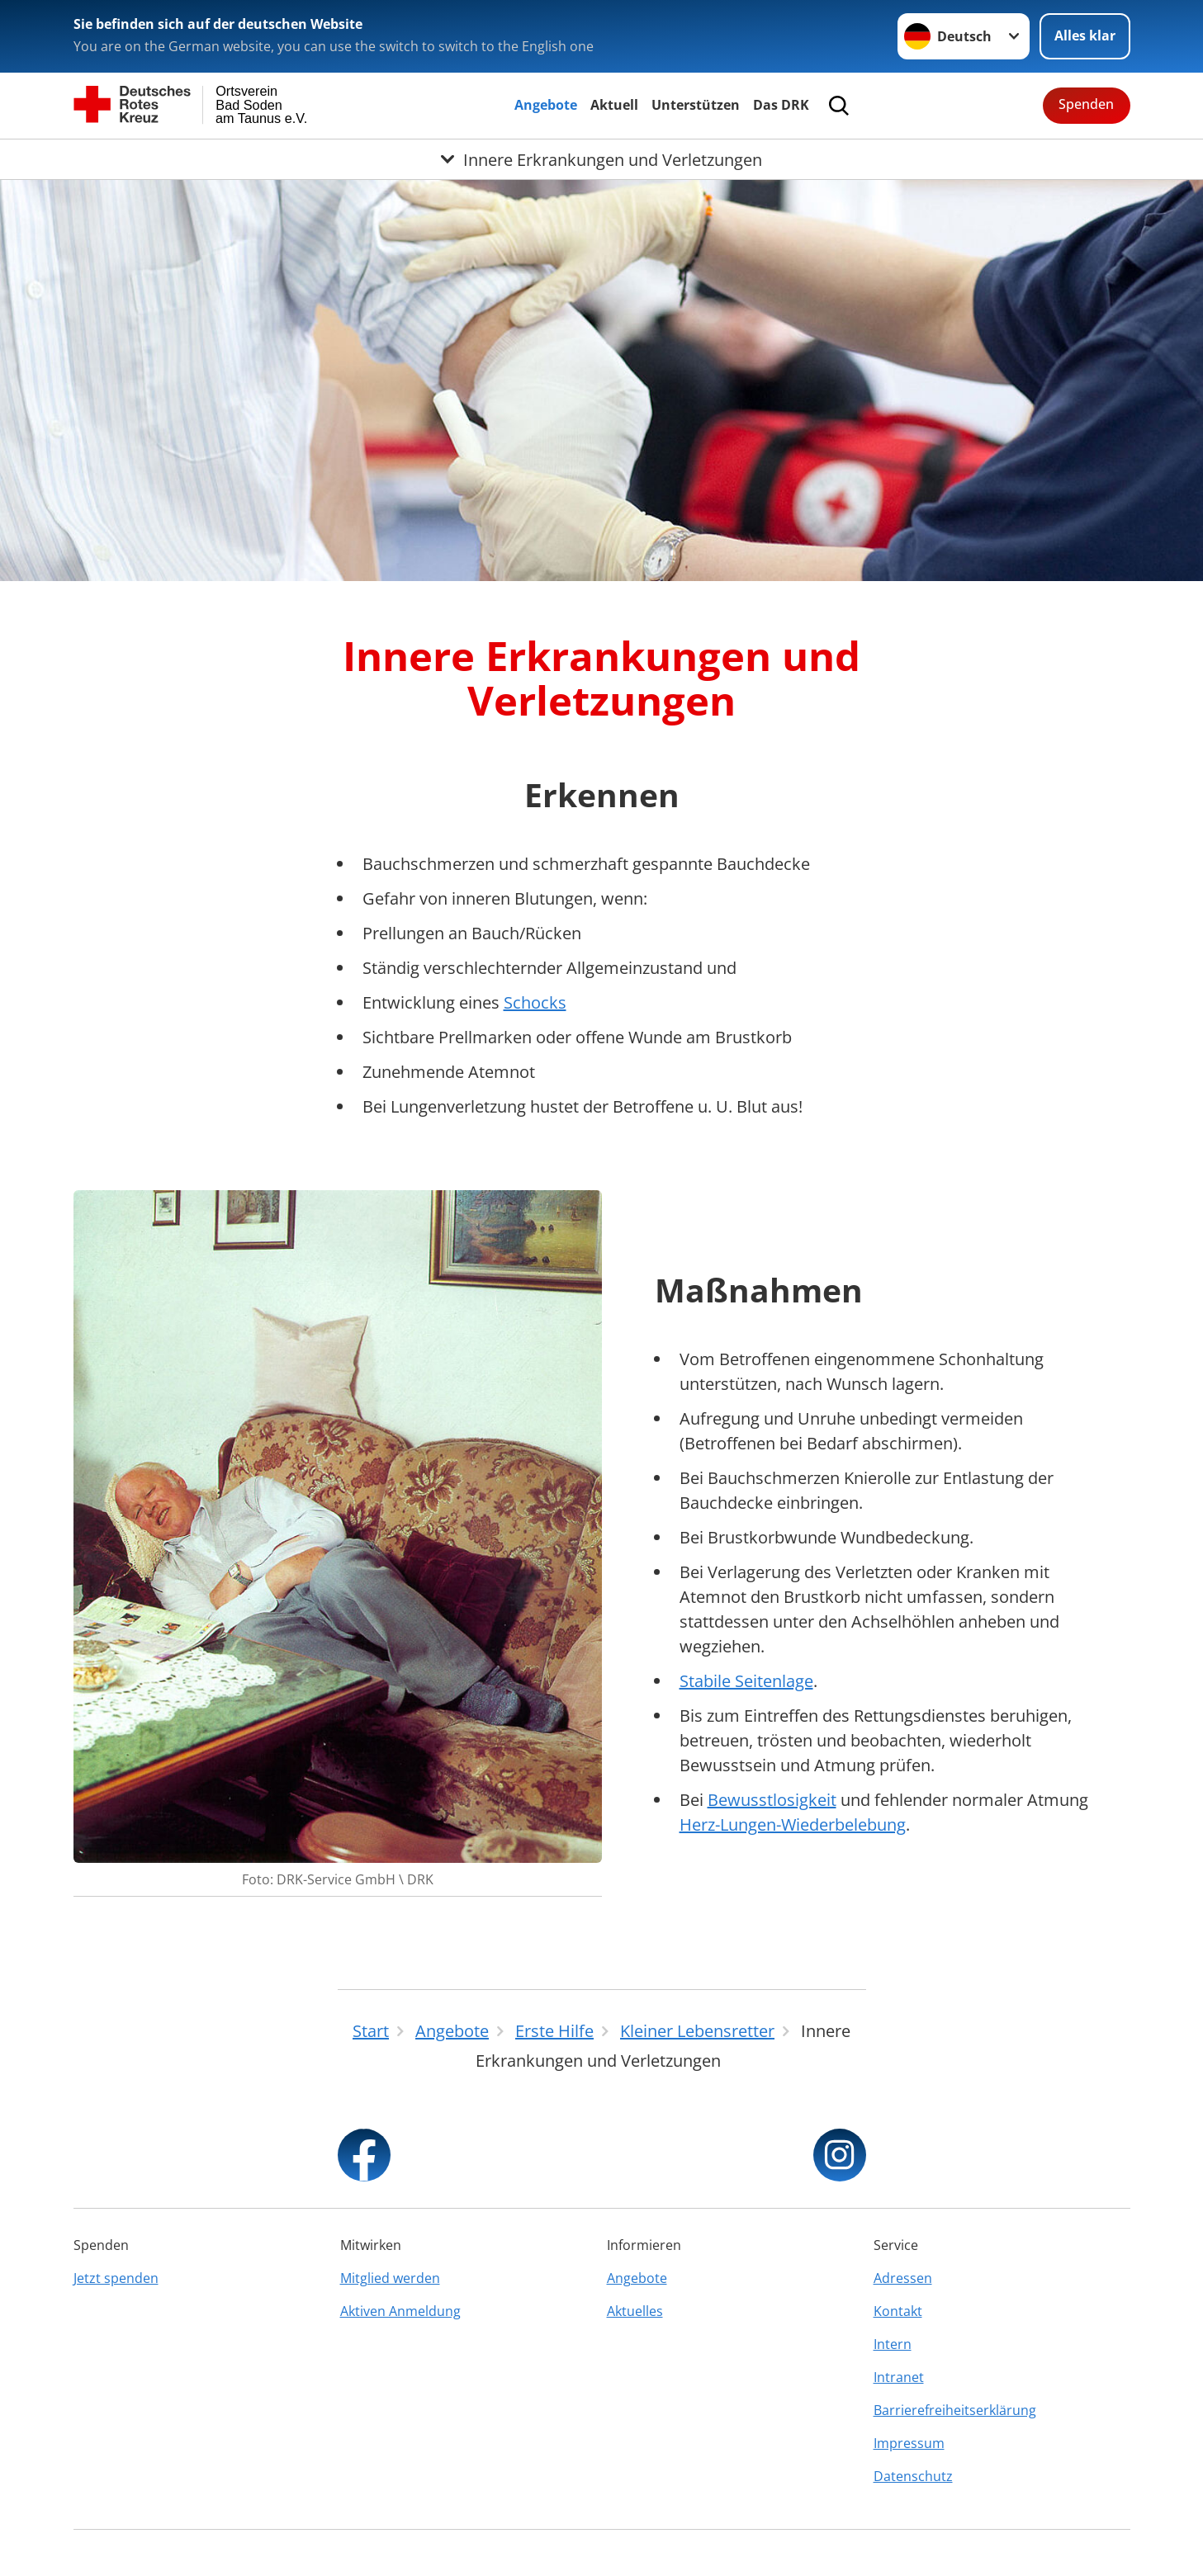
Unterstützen (695, 105)
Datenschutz (913, 2476)
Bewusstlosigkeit (772, 1800)
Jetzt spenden (116, 2278)
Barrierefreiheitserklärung (955, 2410)
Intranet (899, 2377)
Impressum (909, 2443)
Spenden (1086, 104)
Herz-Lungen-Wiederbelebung (793, 1824)
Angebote (545, 105)
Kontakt (898, 2311)
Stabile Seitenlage (746, 1681)
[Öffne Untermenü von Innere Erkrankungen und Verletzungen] (601, 159)
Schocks (535, 1002)
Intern (893, 2344)
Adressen (903, 2278)
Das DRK (781, 105)
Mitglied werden (390, 2278)
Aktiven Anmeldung (400, 2311)
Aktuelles (635, 2311)
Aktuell (614, 105)
